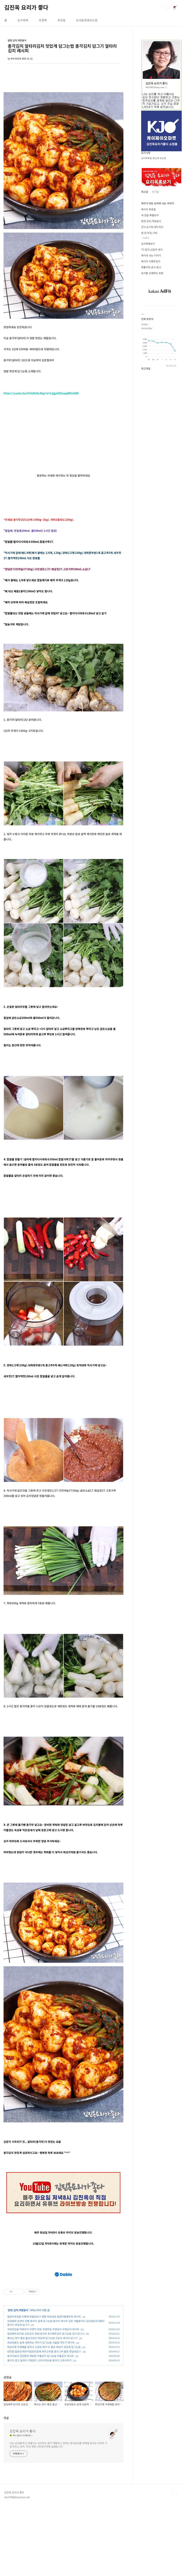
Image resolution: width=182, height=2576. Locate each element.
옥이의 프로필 (148, 209)
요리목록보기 (148, 243)
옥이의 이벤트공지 (150, 261)
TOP (175, 2565)
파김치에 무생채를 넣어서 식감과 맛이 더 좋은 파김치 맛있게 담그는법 (44, 2418)
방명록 (43, 20)
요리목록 (23, 20)
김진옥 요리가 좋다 (26, 7)
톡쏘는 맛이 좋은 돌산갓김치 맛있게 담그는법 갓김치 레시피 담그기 (42, 2410)
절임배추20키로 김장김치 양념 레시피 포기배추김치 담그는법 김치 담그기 (45, 2405)
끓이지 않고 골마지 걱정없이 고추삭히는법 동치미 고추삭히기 (39, 2432)
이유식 (146, 238)
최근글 (144, 191)
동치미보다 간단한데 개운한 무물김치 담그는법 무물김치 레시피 (40, 2427)
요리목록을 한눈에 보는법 (153, 158)
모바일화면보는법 (86, 20)
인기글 (155, 191)
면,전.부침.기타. (149, 233)
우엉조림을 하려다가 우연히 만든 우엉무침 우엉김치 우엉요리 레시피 (43, 2401)
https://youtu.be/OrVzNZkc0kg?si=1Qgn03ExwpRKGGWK (41, 393)
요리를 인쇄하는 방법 (152, 273)
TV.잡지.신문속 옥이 (152, 249)
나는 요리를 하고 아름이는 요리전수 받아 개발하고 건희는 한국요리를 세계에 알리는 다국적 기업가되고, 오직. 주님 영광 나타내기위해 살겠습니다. (58, 2516)
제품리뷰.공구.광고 (151, 267)
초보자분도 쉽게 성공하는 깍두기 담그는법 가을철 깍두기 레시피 (41, 2414)
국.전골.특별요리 (150, 215)
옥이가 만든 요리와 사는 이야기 (157, 203)
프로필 (62, 20)
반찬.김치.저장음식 (18, 2382)
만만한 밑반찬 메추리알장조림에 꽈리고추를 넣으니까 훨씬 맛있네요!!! (44, 2423)
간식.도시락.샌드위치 (152, 227)
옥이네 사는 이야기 (151, 255)
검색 (166, 7)
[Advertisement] (68, 2271)
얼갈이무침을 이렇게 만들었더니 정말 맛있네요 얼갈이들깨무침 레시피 (44, 2388)
